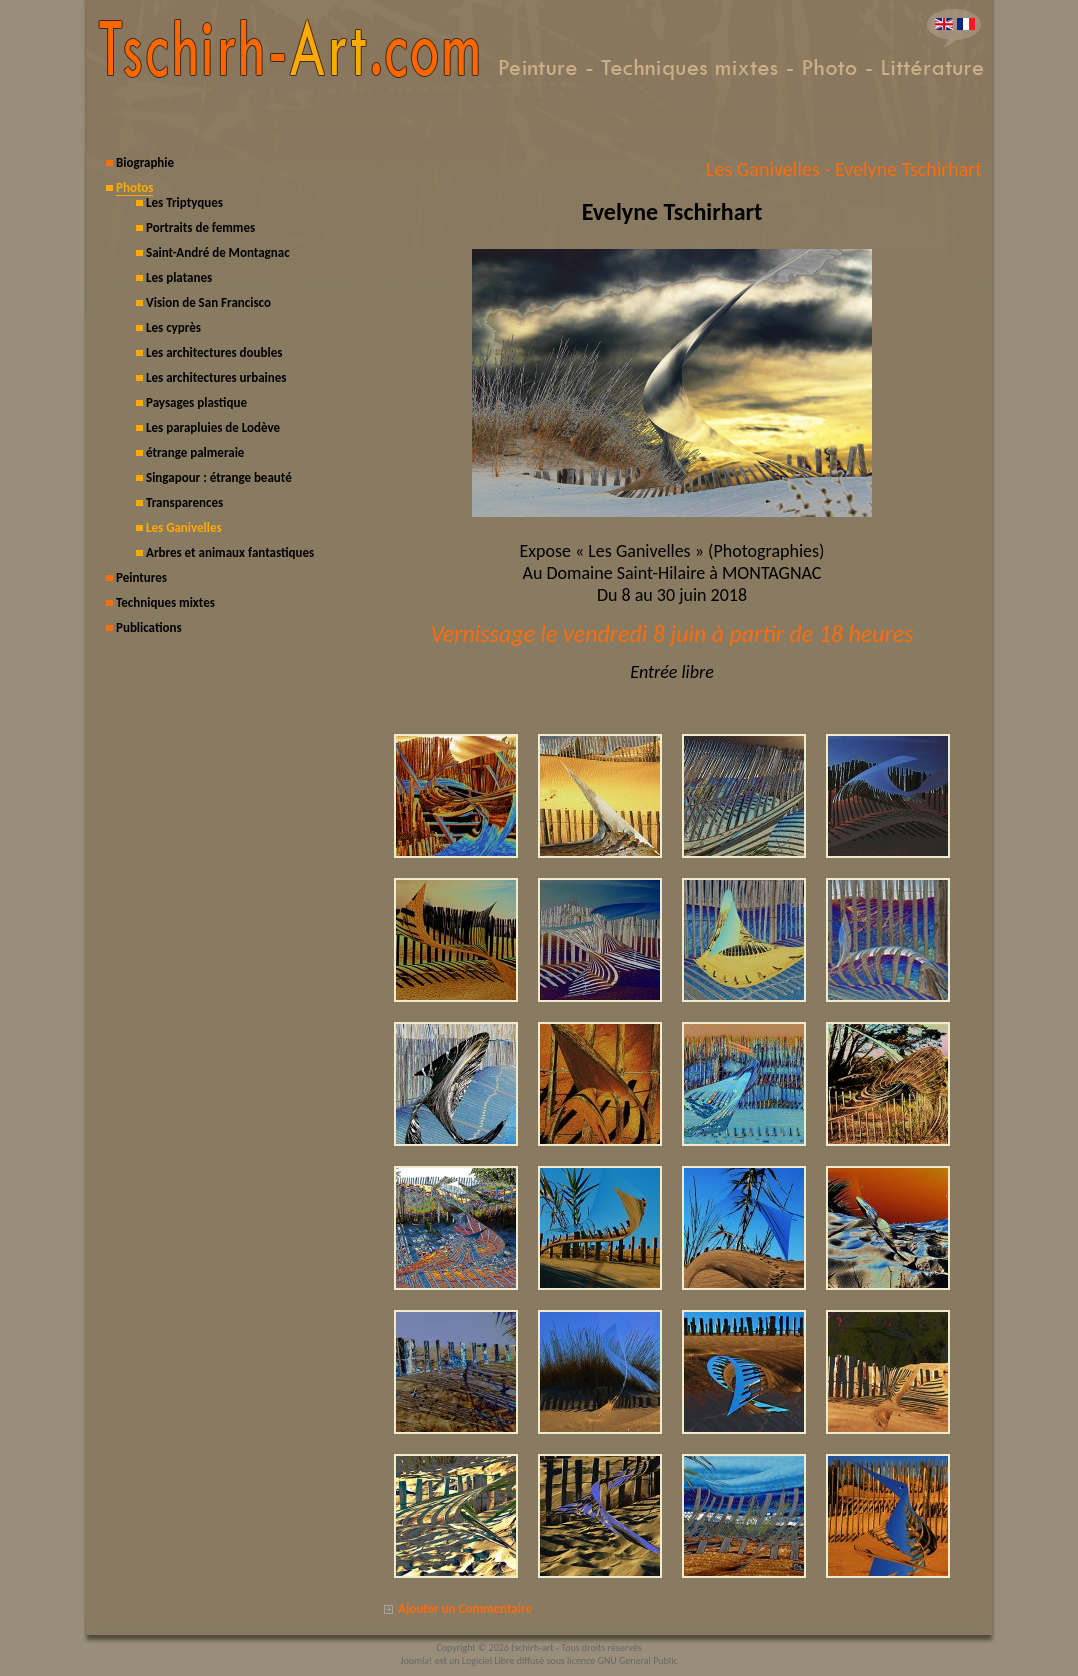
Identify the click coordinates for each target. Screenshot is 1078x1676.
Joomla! (416, 1660)
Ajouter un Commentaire (465, 1608)
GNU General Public (638, 1660)
